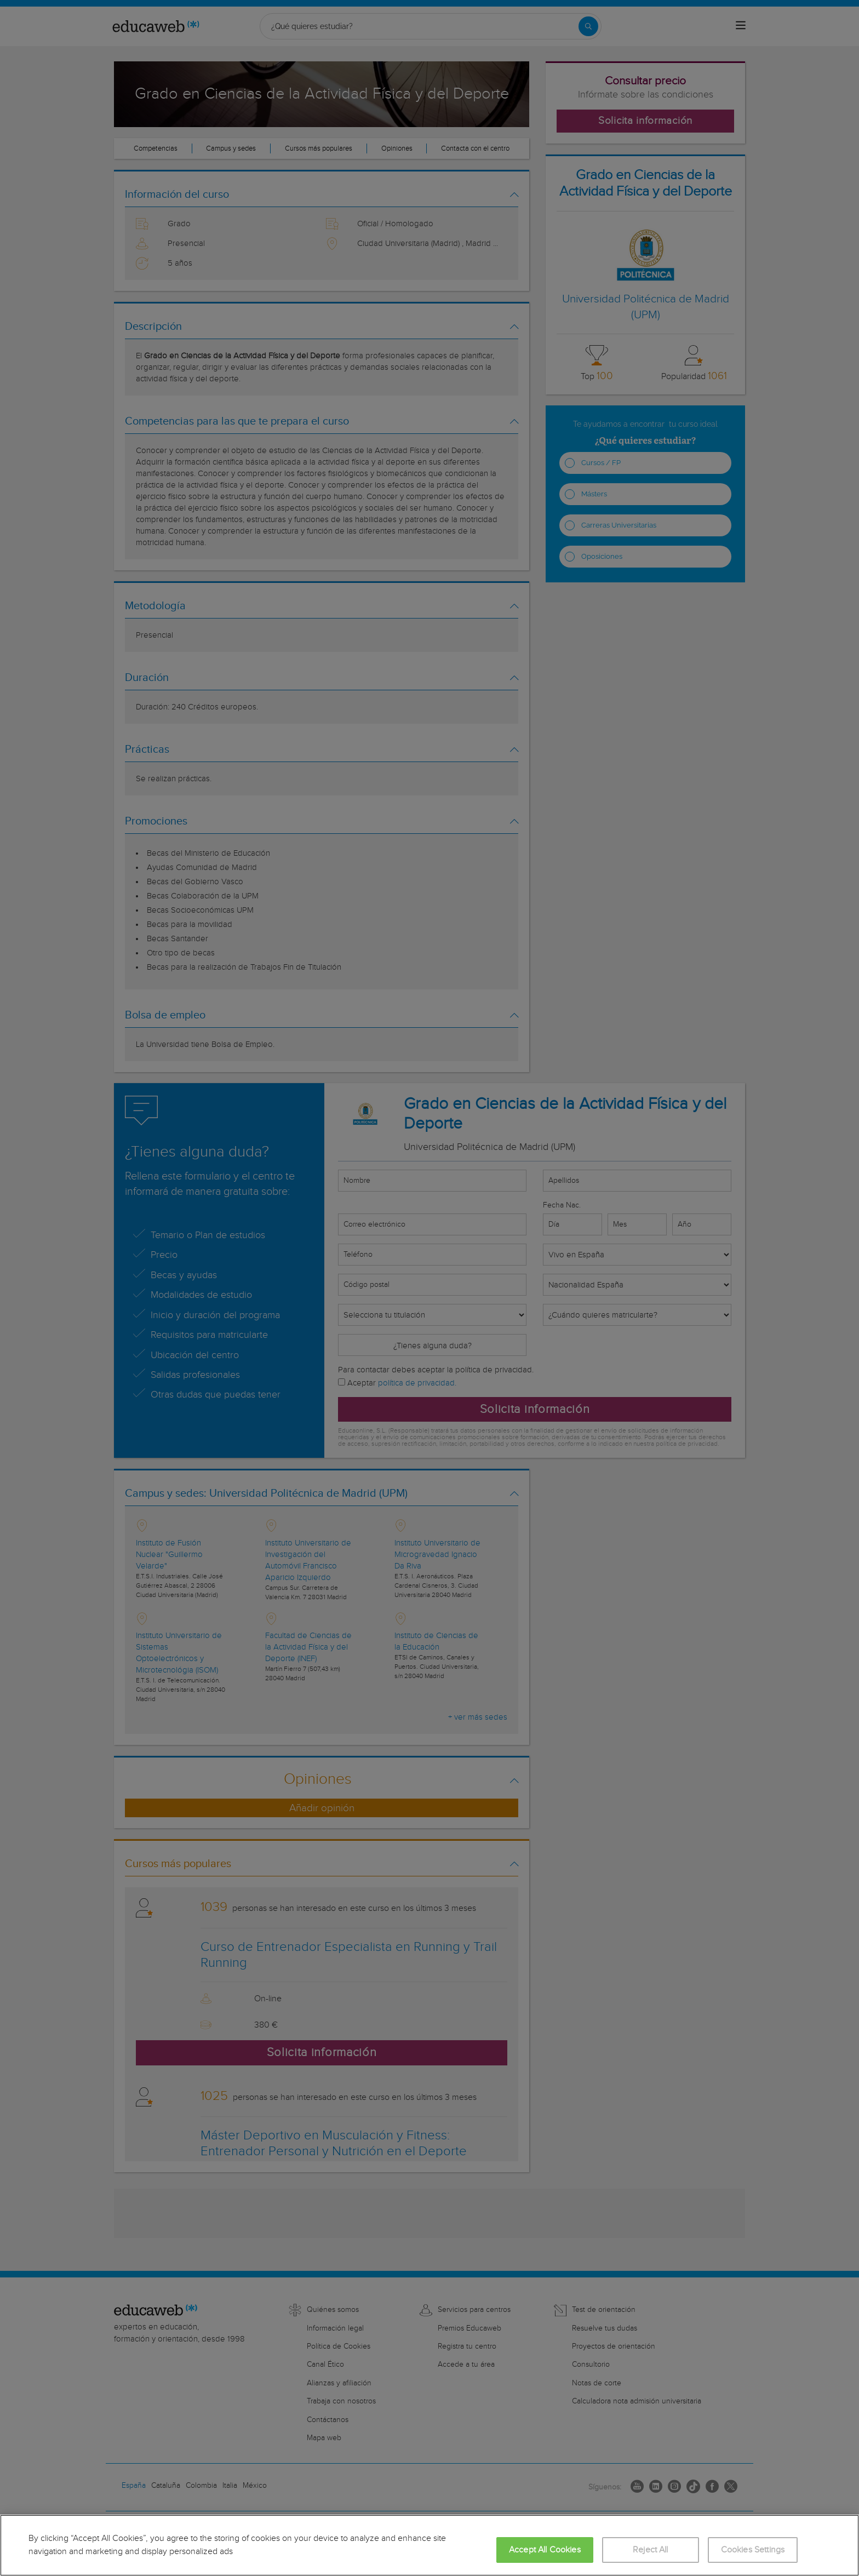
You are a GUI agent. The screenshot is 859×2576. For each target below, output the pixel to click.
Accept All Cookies (545, 2550)
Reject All (650, 2550)
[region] (429, 2545)
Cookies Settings (753, 2550)
